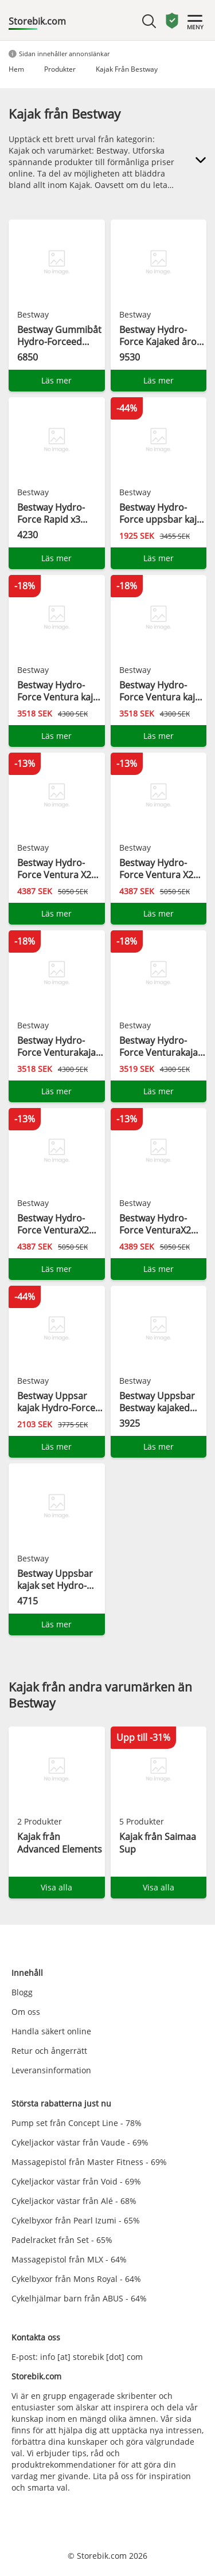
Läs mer (56, 380)
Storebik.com (37, 21)
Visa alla (56, 1887)
